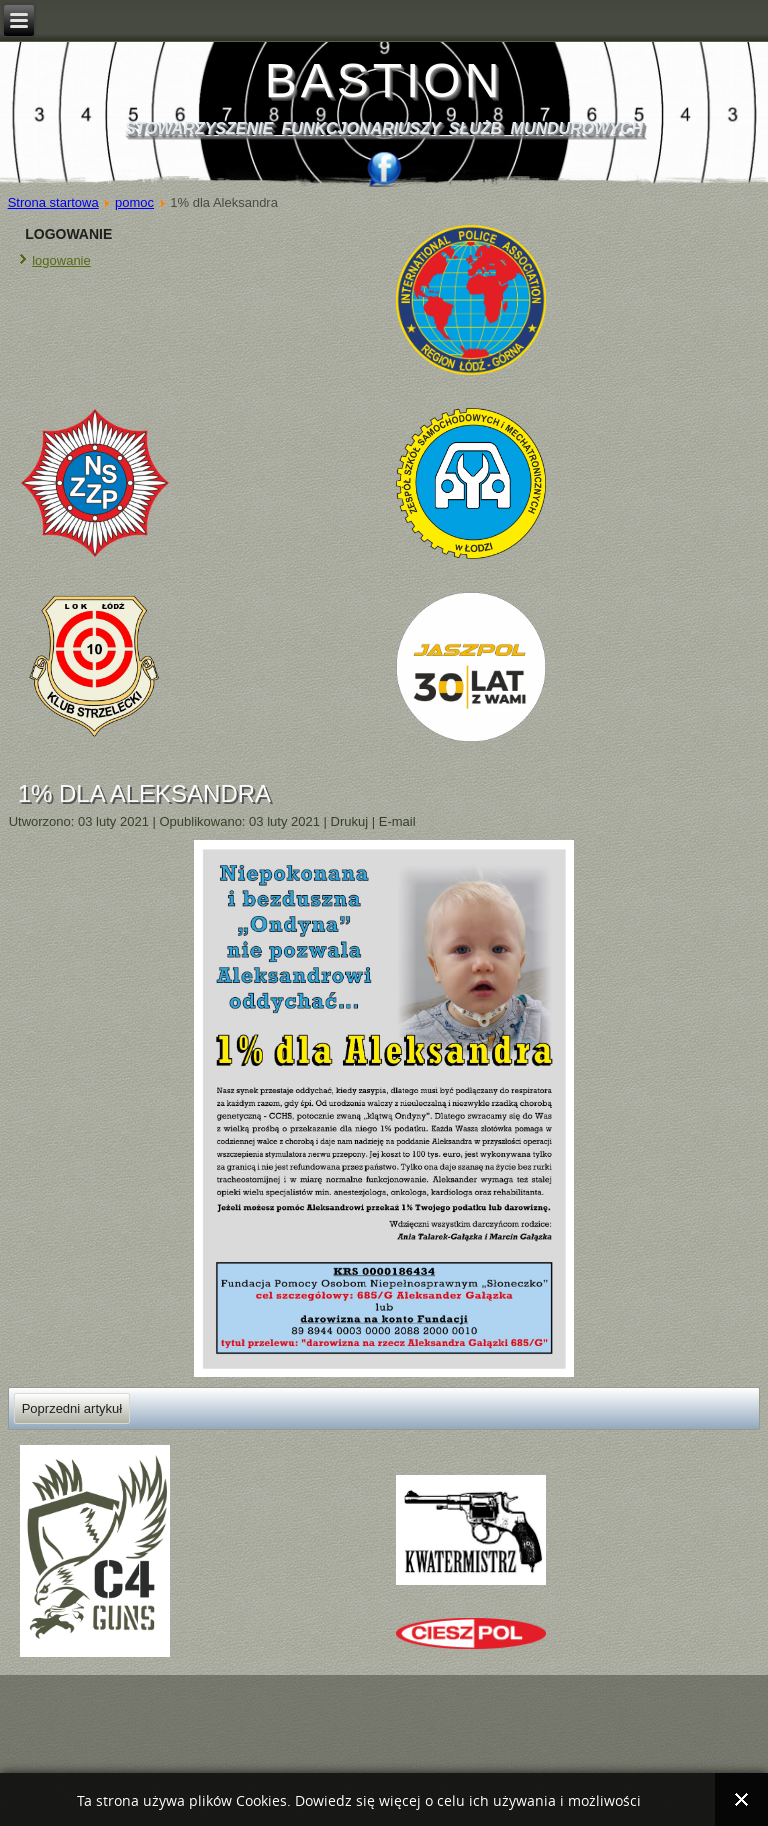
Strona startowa (53, 202)
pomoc (134, 202)
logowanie (61, 260)
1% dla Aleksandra (144, 793)
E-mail (397, 821)
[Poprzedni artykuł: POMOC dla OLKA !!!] (72, 1408)
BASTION (384, 80)
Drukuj (351, 821)
